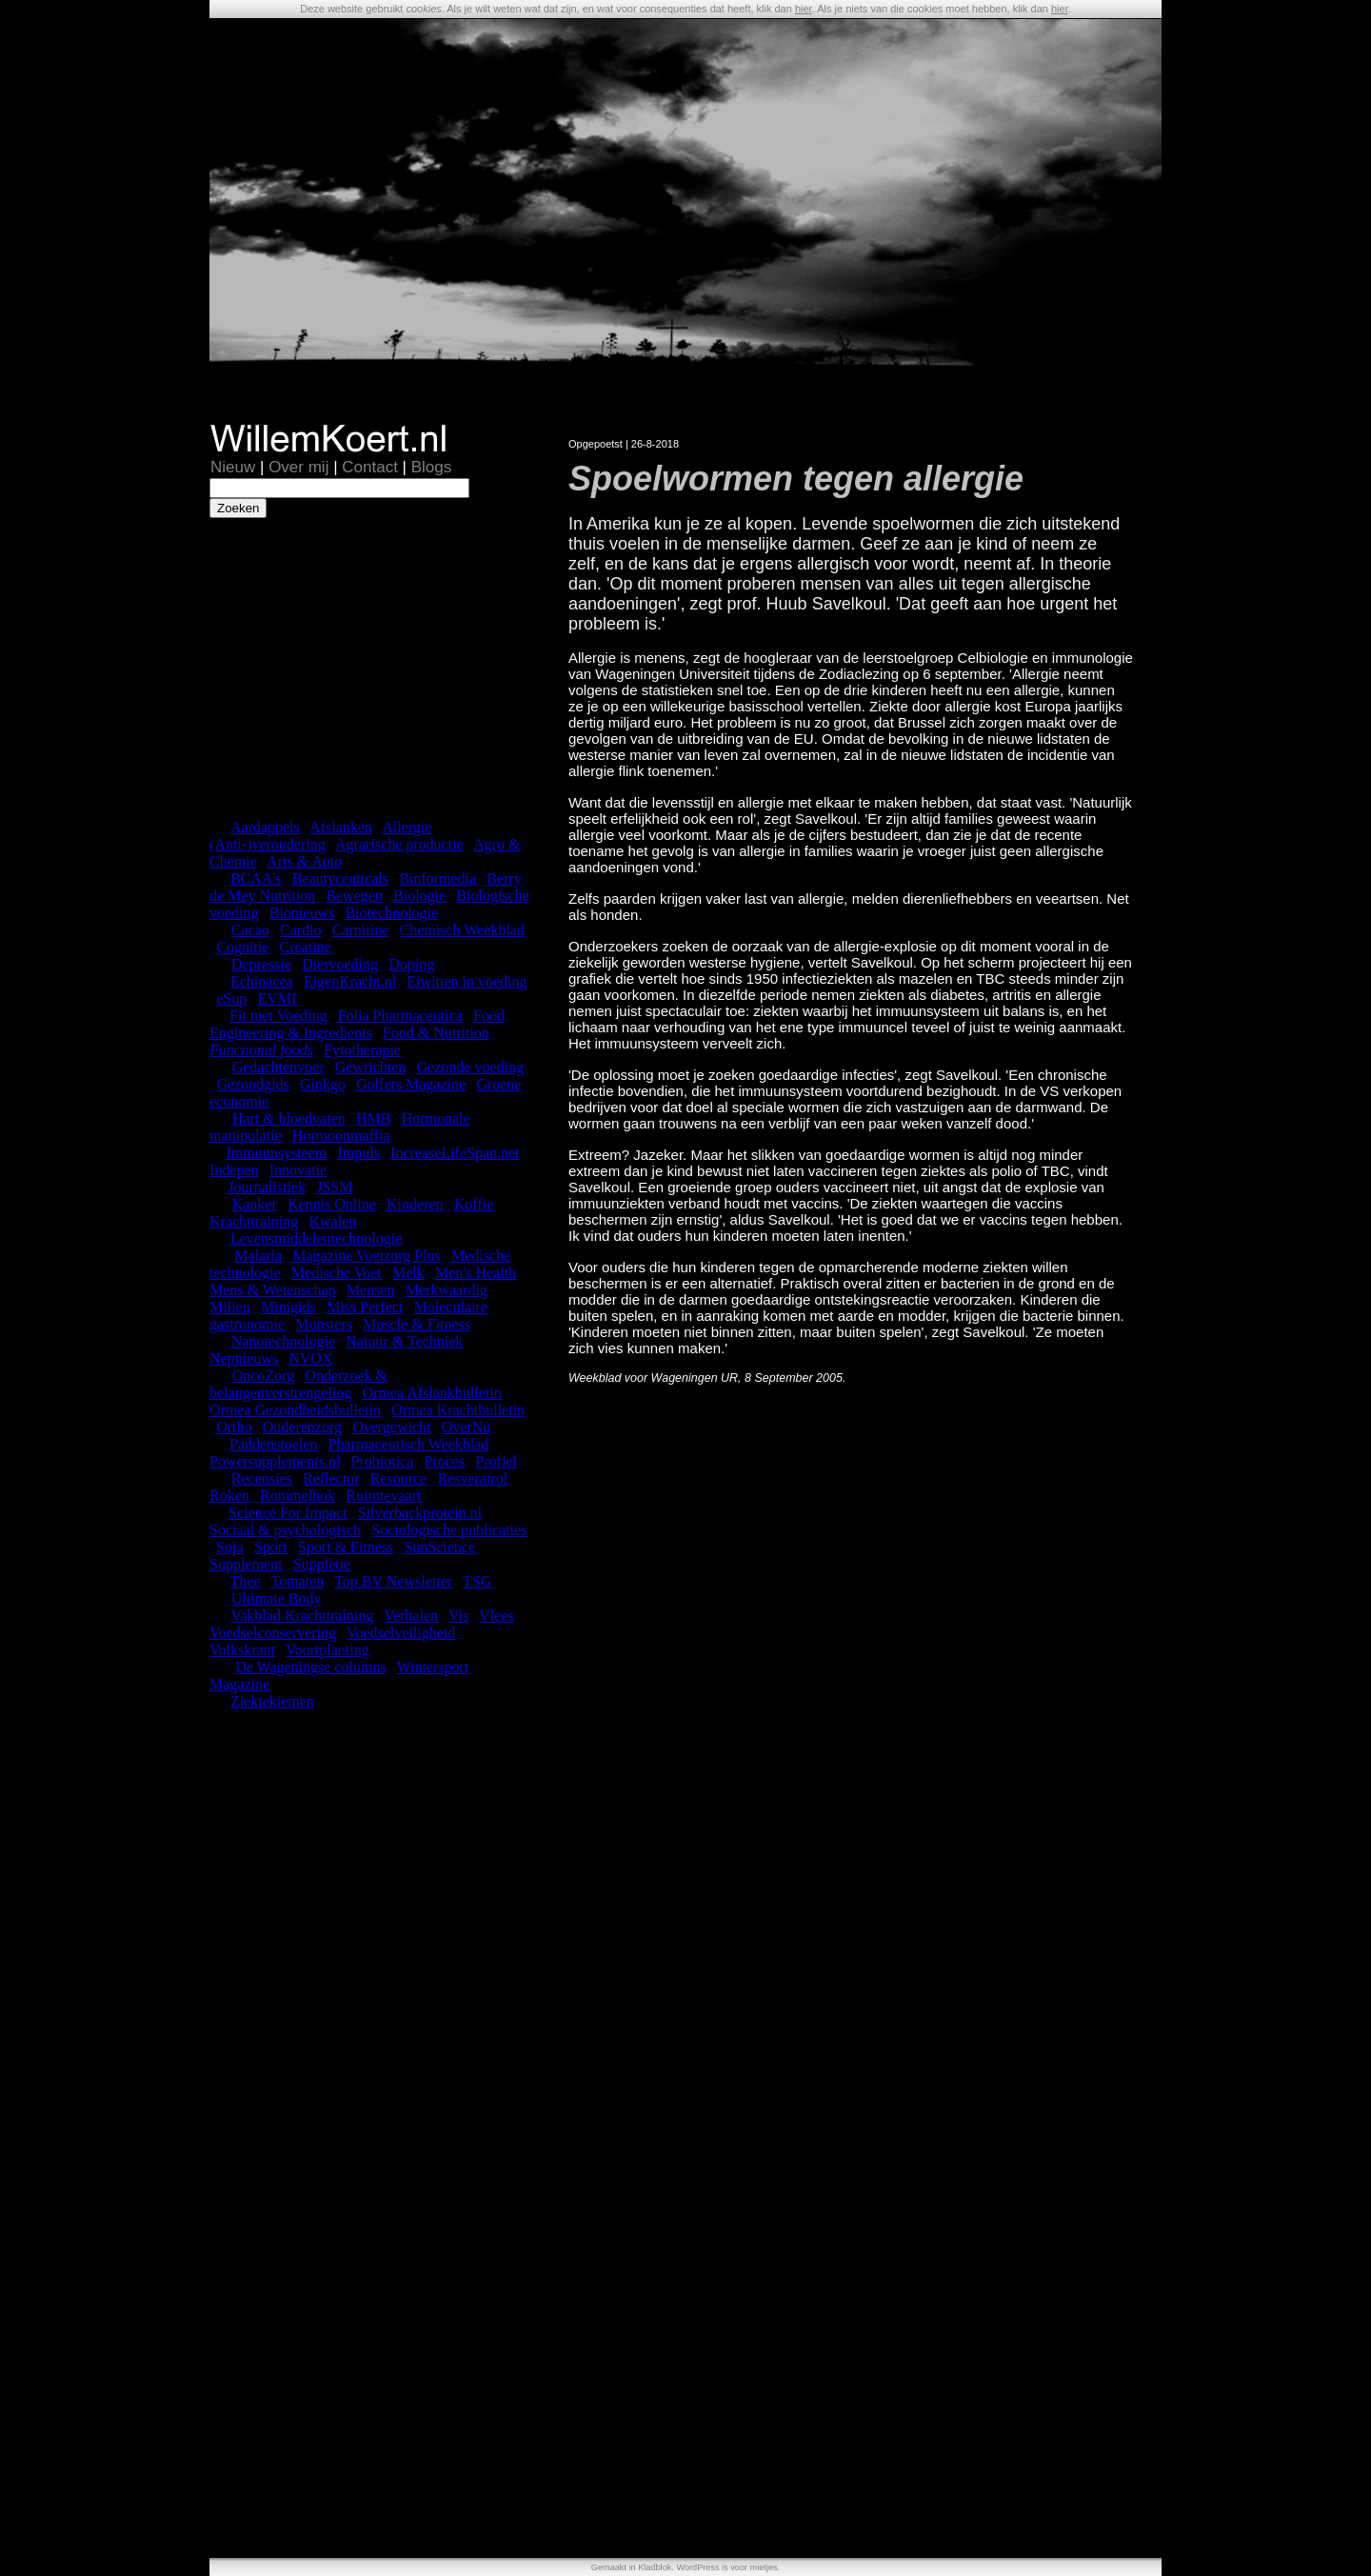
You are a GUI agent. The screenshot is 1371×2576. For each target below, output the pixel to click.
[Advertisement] (369, 666)
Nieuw (232, 467)
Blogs (431, 467)
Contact (370, 467)
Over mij (298, 467)
